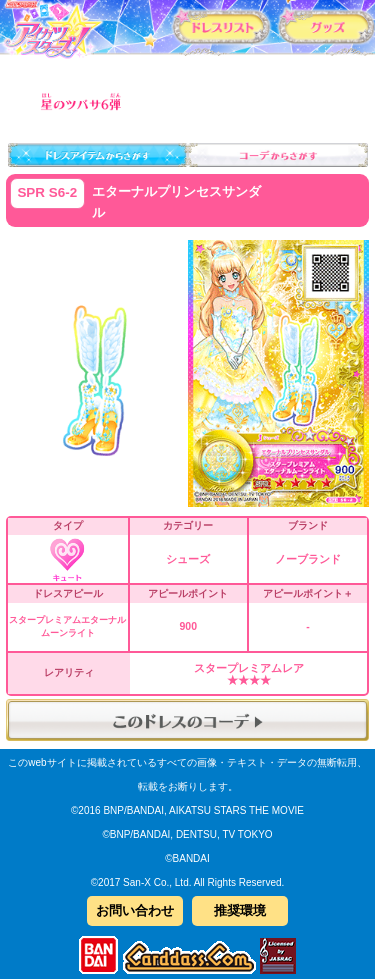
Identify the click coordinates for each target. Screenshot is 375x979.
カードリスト (221, 26)
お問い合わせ (135, 910)
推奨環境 (240, 910)
